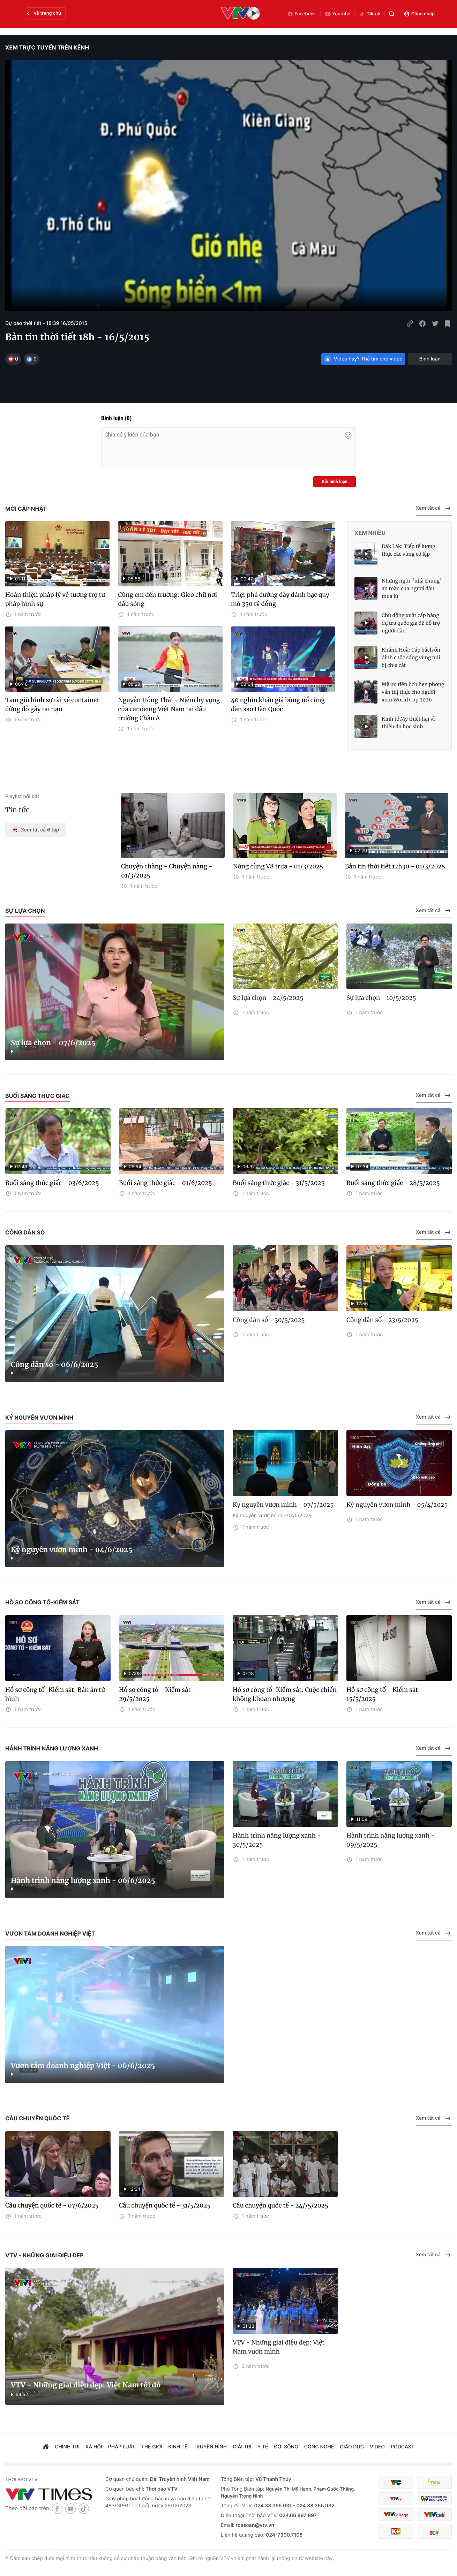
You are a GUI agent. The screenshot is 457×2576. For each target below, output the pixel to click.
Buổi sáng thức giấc (37, 1095)
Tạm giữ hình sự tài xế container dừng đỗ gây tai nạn (52, 704)
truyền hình (210, 2447)
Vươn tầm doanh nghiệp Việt (50, 1933)
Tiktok (369, 14)
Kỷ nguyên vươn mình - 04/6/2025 (71, 1549)
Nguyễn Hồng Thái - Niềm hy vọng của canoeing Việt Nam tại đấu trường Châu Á (169, 709)
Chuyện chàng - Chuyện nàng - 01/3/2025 (166, 871)
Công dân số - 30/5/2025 (269, 1320)
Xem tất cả (434, 508)
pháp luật (121, 2447)
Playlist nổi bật (22, 796)
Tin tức (17, 810)
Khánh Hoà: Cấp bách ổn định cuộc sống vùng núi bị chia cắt (411, 657)
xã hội (93, 2447)
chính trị (67, 2447)
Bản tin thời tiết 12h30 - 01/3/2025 (395, 866)
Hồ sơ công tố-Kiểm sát (42, 1602)
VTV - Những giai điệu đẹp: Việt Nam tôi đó (85, 2385)
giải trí (242, 2447)
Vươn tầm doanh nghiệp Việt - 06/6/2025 (83, 2065)
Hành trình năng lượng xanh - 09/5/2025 (390, 1840)
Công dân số (25, 1232)
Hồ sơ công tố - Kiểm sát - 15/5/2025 (384, 1694)
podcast (402, 2447)
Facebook (301, 14)
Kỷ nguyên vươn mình (39, 1417)
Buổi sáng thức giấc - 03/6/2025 (52, 1183)
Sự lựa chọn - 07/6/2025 (53, 1043)
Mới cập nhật (26, 508)
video (377, 2447)
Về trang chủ (43, 13)
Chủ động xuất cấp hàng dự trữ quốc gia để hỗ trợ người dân (411, 623)
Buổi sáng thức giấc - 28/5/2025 (393, 1183)
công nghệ (319, 2447)
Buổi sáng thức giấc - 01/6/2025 (165, 1183)
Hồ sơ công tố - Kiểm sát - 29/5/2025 (157, 1694)
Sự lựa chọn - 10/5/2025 (381, 998)
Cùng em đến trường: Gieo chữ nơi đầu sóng (167, 599)
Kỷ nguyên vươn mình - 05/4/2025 (397, 1505)
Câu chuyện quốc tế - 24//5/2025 (280, 2205)
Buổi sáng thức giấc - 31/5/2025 (279, 1183)
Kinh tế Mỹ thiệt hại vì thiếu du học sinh (408, 723)
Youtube (338, 14)
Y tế (262, 2447)
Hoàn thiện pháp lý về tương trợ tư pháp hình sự (55, 599)
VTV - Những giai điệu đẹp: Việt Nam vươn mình (278, 2347)
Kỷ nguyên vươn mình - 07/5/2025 (283, 1505)
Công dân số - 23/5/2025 (382, 1320)
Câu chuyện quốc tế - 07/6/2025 (52, 2205)
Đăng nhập (419, 14)
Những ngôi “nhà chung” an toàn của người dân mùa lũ (412, 588)
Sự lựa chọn (25, 910)
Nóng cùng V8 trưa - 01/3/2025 (278, 866)
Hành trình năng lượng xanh (51, 1748)
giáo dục (352, 2447)
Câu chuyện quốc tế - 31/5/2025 (165, 2205)
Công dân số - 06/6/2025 (54, 1364)
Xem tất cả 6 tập (35, 830)
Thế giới (152, 2447)
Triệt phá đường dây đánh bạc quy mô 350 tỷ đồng (280, 599)
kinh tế (177, 2447)
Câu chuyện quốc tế (37, 2118)
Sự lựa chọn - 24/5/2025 (268, 998)
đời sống (286, 2447)
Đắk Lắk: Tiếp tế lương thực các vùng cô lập (408, 550)
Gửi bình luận (334, 482)
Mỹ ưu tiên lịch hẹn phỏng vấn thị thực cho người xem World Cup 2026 (413, 692)
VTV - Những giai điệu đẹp (44, 2255)
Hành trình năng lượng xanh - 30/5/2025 (277, 1840)
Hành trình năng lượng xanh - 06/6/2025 (83, 1880)
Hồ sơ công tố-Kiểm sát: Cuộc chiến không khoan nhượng (285, 1694)
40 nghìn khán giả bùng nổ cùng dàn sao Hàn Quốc (278, 704)
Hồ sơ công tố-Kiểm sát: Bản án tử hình (55, 1694)
